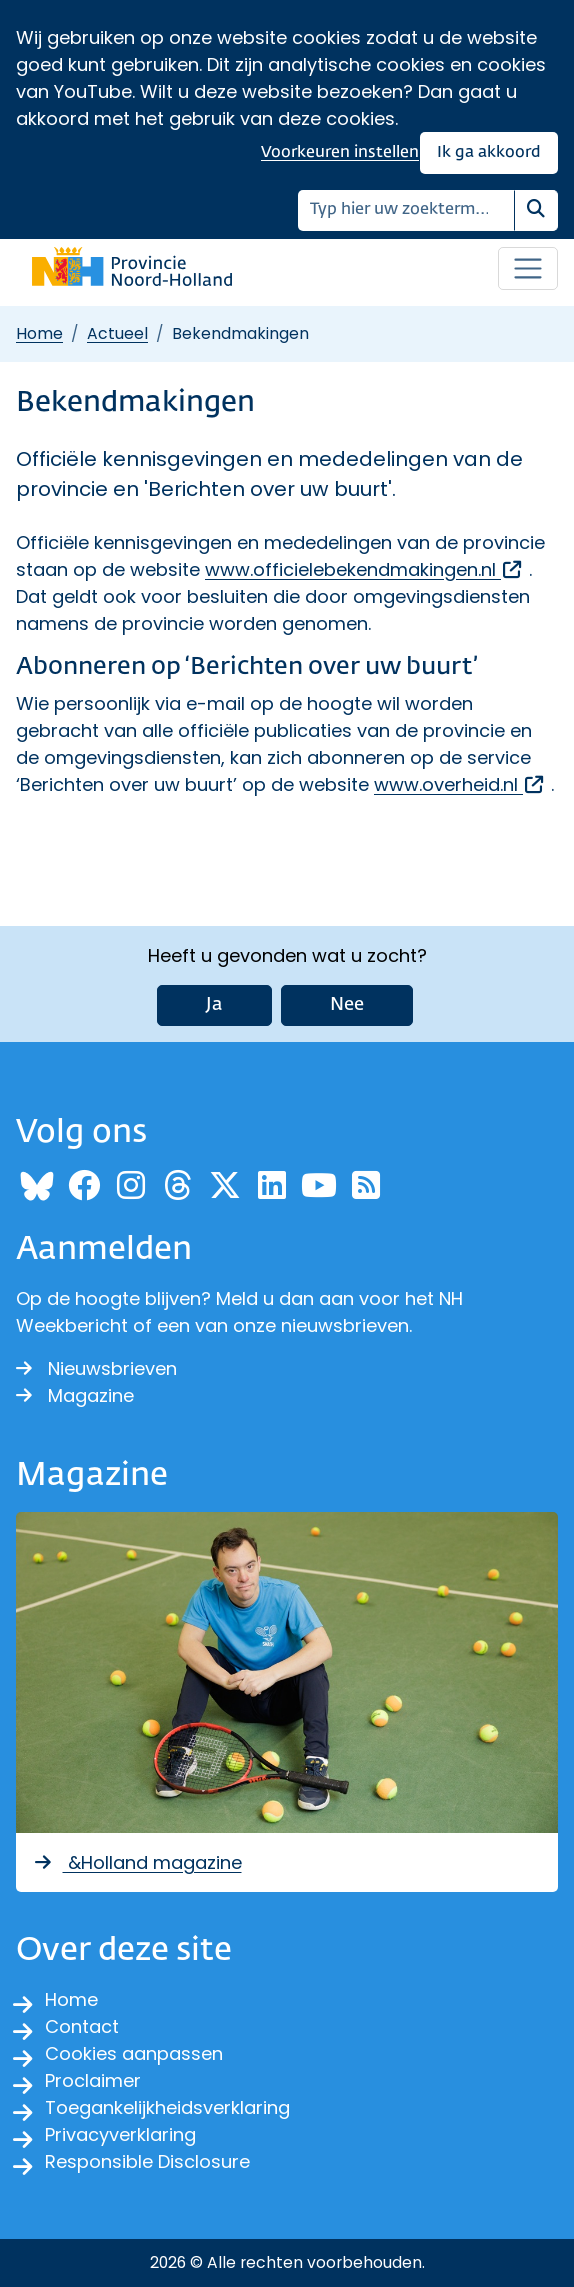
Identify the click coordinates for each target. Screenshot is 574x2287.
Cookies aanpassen (134, 2053)
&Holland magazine (137, 1862)
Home (39, 333)
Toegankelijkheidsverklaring (167, 2107)
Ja (214, 1005)
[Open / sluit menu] (528, 269)
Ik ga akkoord (489, 152)
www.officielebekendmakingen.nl (364, 569)
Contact (82, 2026)
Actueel (117, 333)
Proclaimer (93, 2080)
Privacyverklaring (120, 2134)
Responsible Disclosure (147, 2161)
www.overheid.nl (460, 784)
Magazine (75, 1395)
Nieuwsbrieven (96, 1368)
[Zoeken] (406, 210)
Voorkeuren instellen (340, 152)
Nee (347, 1005)
